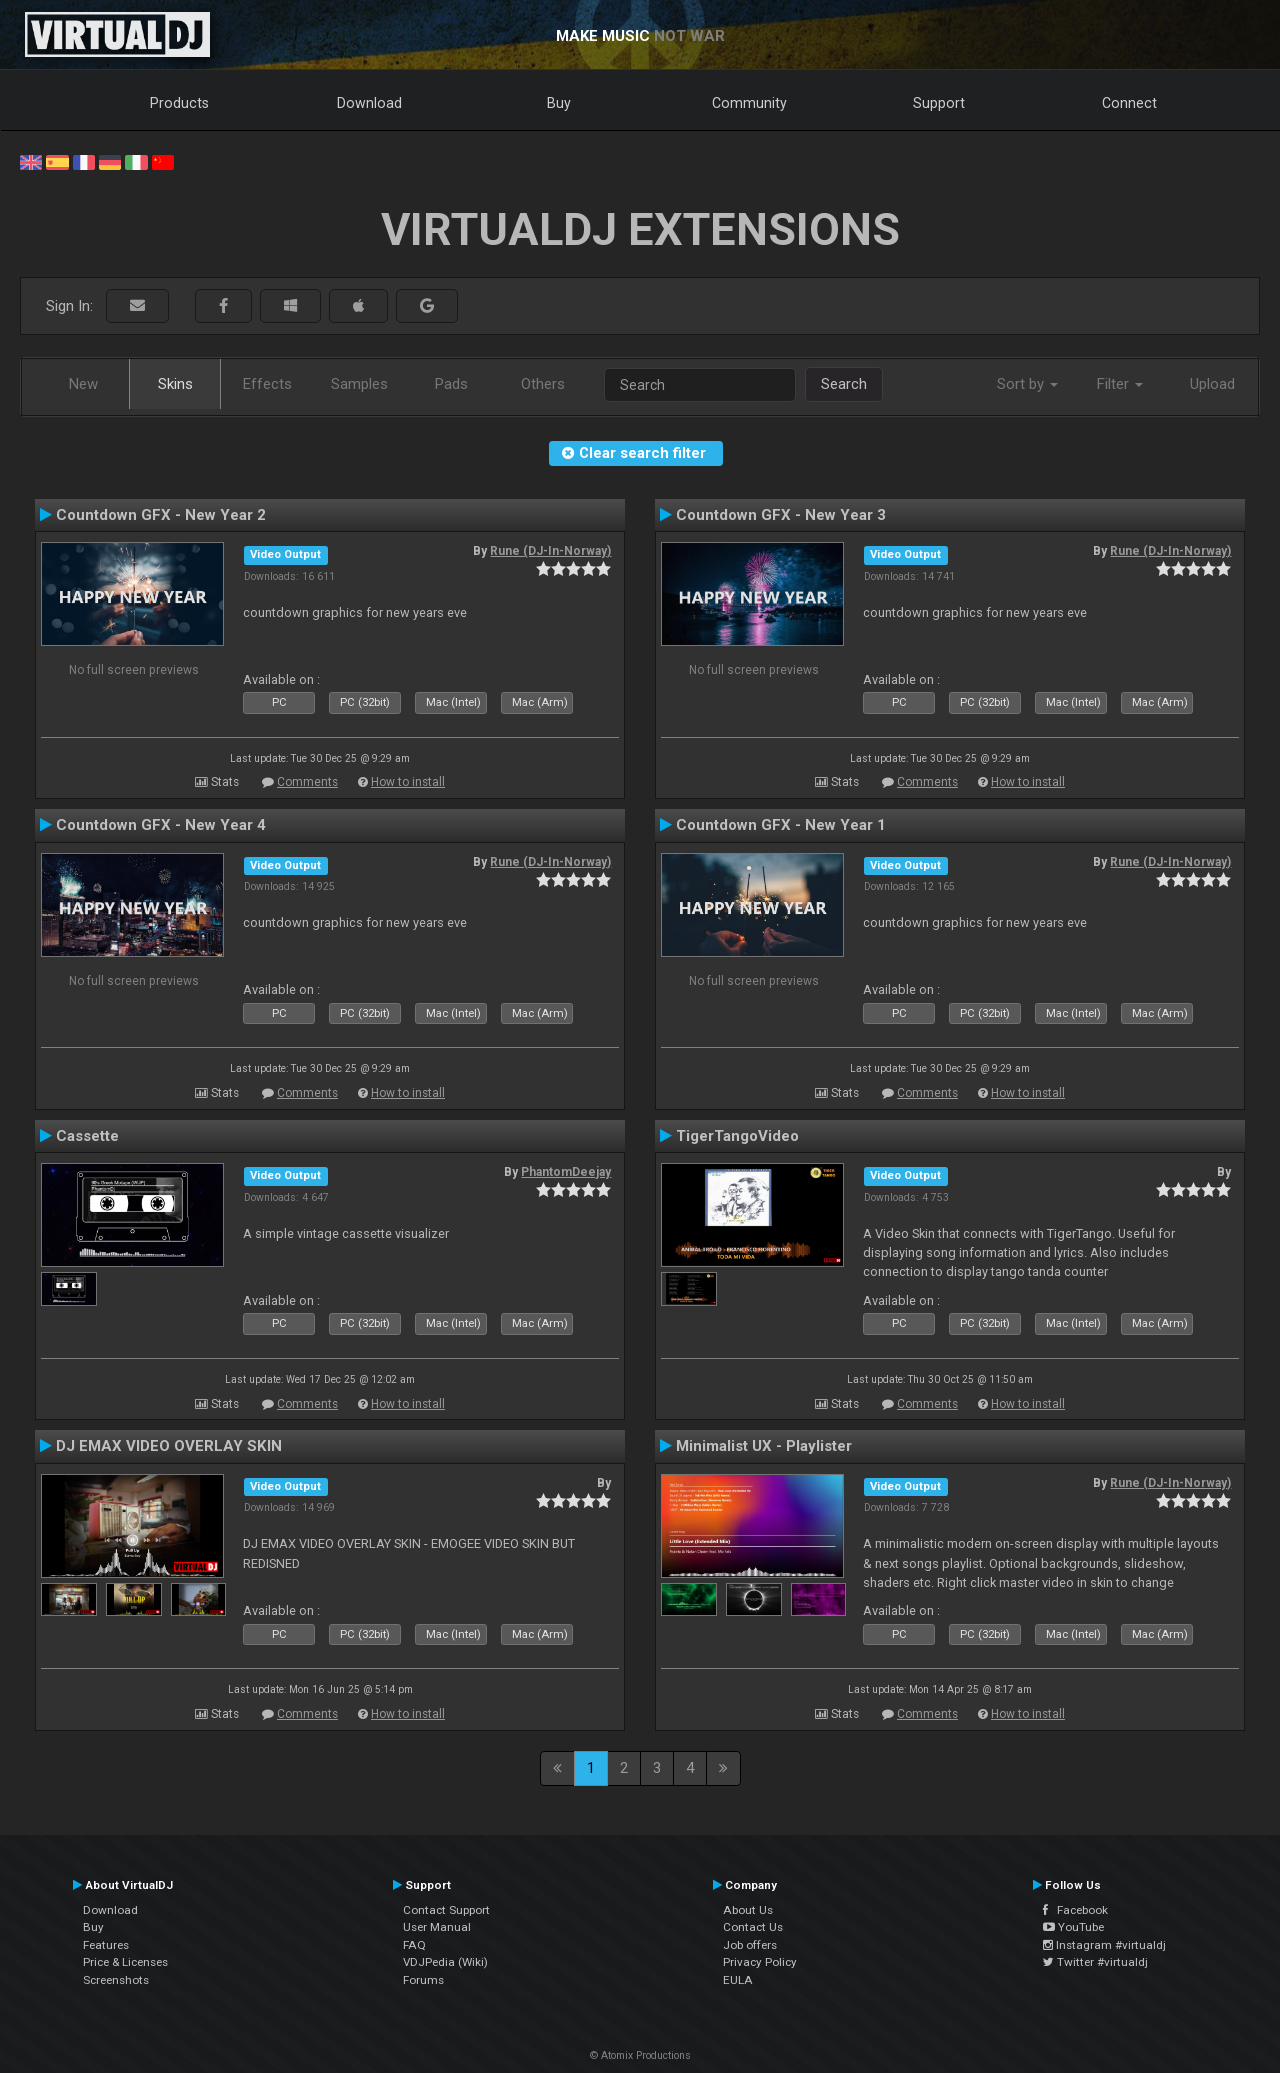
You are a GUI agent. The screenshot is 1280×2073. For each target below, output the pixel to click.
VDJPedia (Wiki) (445, 1962)
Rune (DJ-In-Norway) (550, 551)
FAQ (414, 1945)
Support (939, 103)
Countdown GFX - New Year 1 (781, 825)
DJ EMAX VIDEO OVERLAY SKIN (169, 1446)
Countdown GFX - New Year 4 (161, 825)
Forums (423, 1980)
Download (369, 103)
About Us (748, 1910)
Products (179, 103)
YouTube (1073, 1927)
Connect (1129, 103)
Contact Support (446, 1910)
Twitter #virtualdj (1095, 1962)
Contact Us (753, 1927)
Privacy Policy (760, 1962)
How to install (408, 782)
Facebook (1075, 1910)
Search (844, 384)
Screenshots (116, 1980)
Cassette (87, 1136)
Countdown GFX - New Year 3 (781, 515)
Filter (1120, 384)
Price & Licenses (125, 1962)
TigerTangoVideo (737, 1136)
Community (749, 103)
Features (106, 1945)
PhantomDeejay (566, 1172)
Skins (175, 384)
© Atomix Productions (640, 2055)
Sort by (1027, 384)
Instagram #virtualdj (1104, 1945)
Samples (359, 384)
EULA (738, 1980)
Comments (307, 782)
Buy (559, 103)
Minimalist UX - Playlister (764, 1446)
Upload (1212, 384)
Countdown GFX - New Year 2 (161, 515)
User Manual (437, 1927)
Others (543, 384)
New (83, 384)
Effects (267, 384)
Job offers (750, 1945)
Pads (451, 384)
